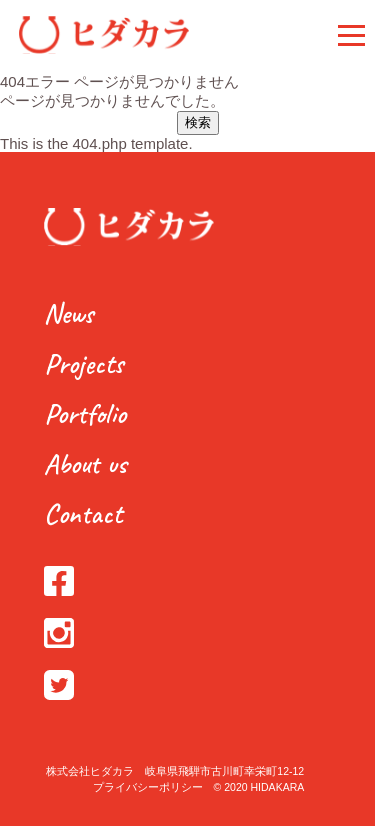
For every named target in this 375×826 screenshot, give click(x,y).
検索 (198, 122)
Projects (83, 363)
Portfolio (85, 413)
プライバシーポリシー (148, 787)
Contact (83, 513)
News (68, 313)
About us (85, 463)
